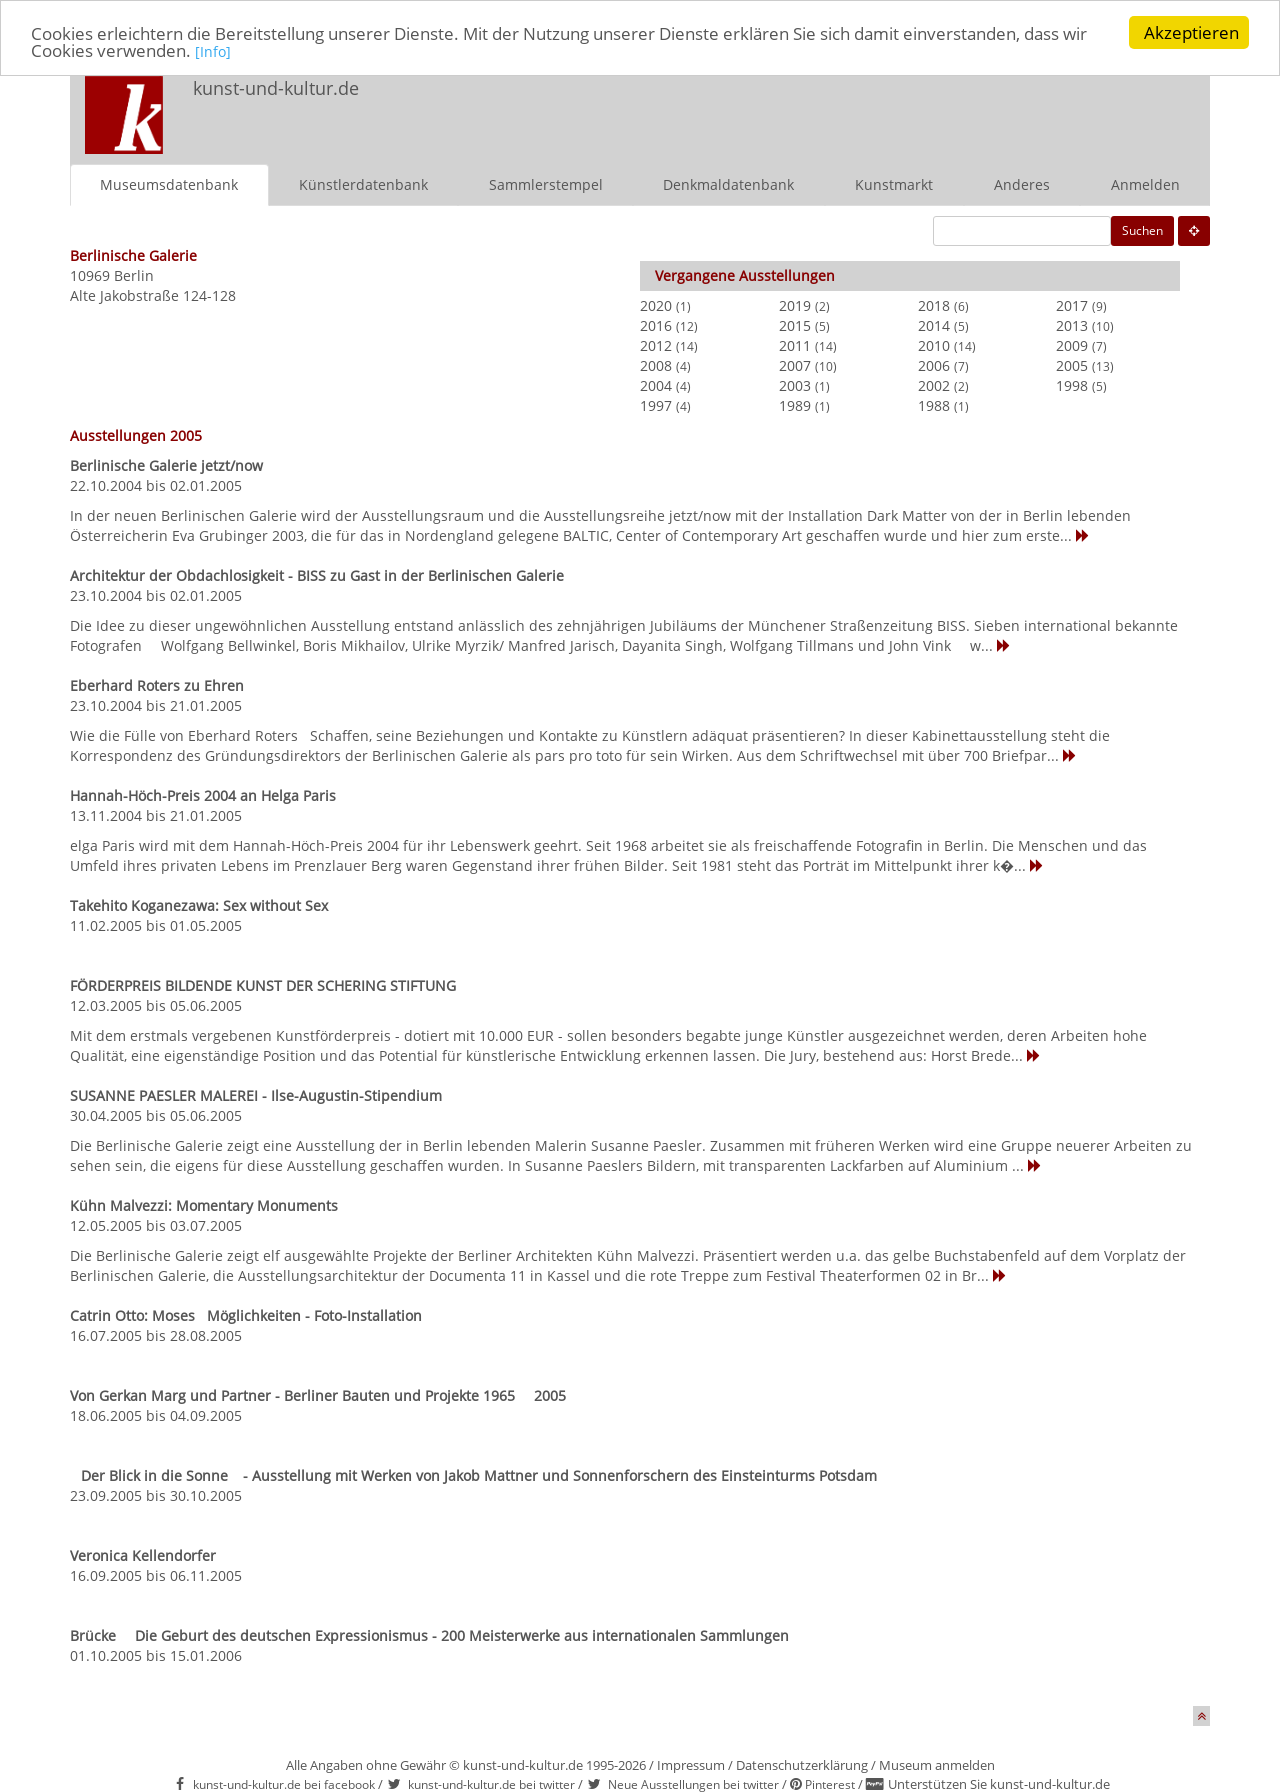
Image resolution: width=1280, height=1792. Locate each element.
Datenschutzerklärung (802, 1764)
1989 (795, 404)
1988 (934, 404)
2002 (934, 384)
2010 (934, 344)
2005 (1072, 364)
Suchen (1142, 229)
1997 (656, 404)
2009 (1072, 344)
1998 (1072, 384)
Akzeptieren (1191, 32)
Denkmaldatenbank (728, 183)
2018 (934, 304)
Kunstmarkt (894, 183)
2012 (656, 344)
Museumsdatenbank (169, 183)
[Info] (213, 50)
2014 (934, 324)
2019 (795, 304)
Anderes (1022, 183)
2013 (1072, 324)
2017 (1072, 304)
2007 (795, 364)
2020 (656, 304)
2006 (934, 364)
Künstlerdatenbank (363, 183)
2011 (795, 344)
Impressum (691, 1764)
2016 (656, 324)
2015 (795, 324)
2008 (656, 364)
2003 (795, 384)
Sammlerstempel (546, 183)
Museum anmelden (937, 1764)
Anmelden (1145, 183)
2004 (656, 384)
